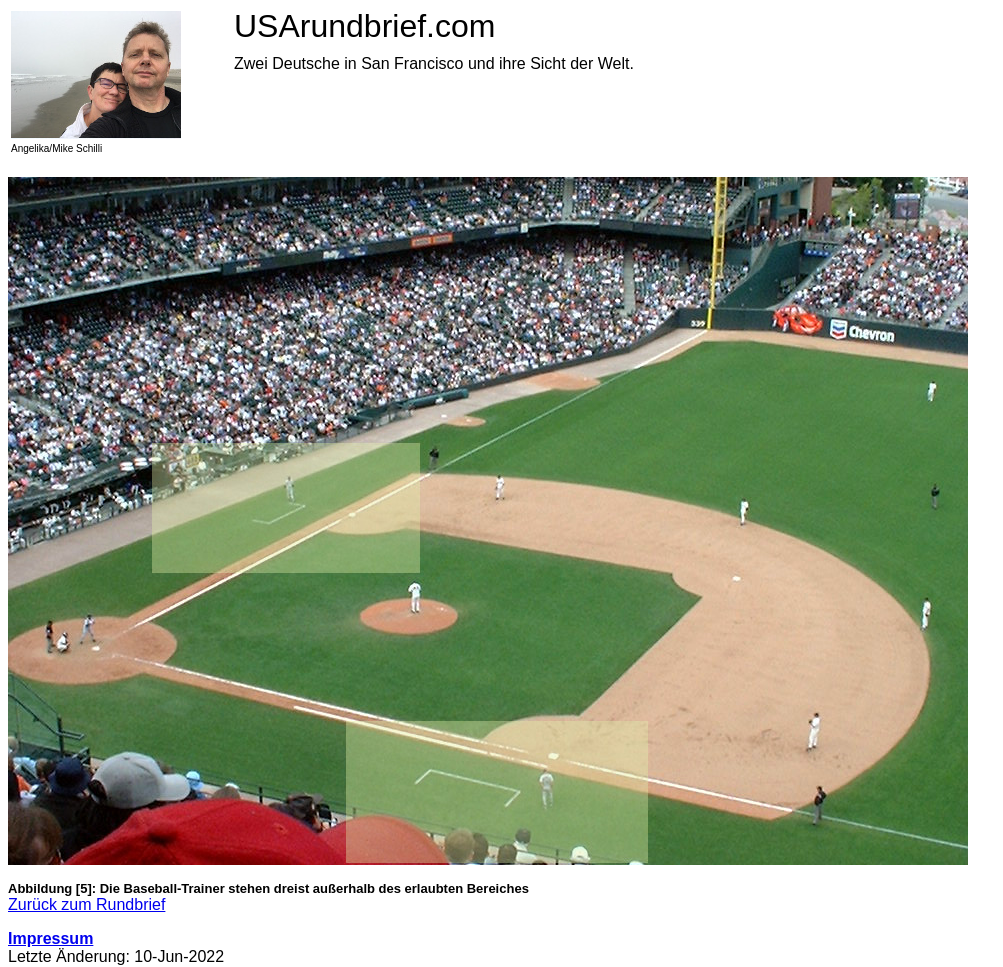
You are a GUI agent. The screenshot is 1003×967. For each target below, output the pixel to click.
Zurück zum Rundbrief (86, 904)
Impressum (50, 938)
